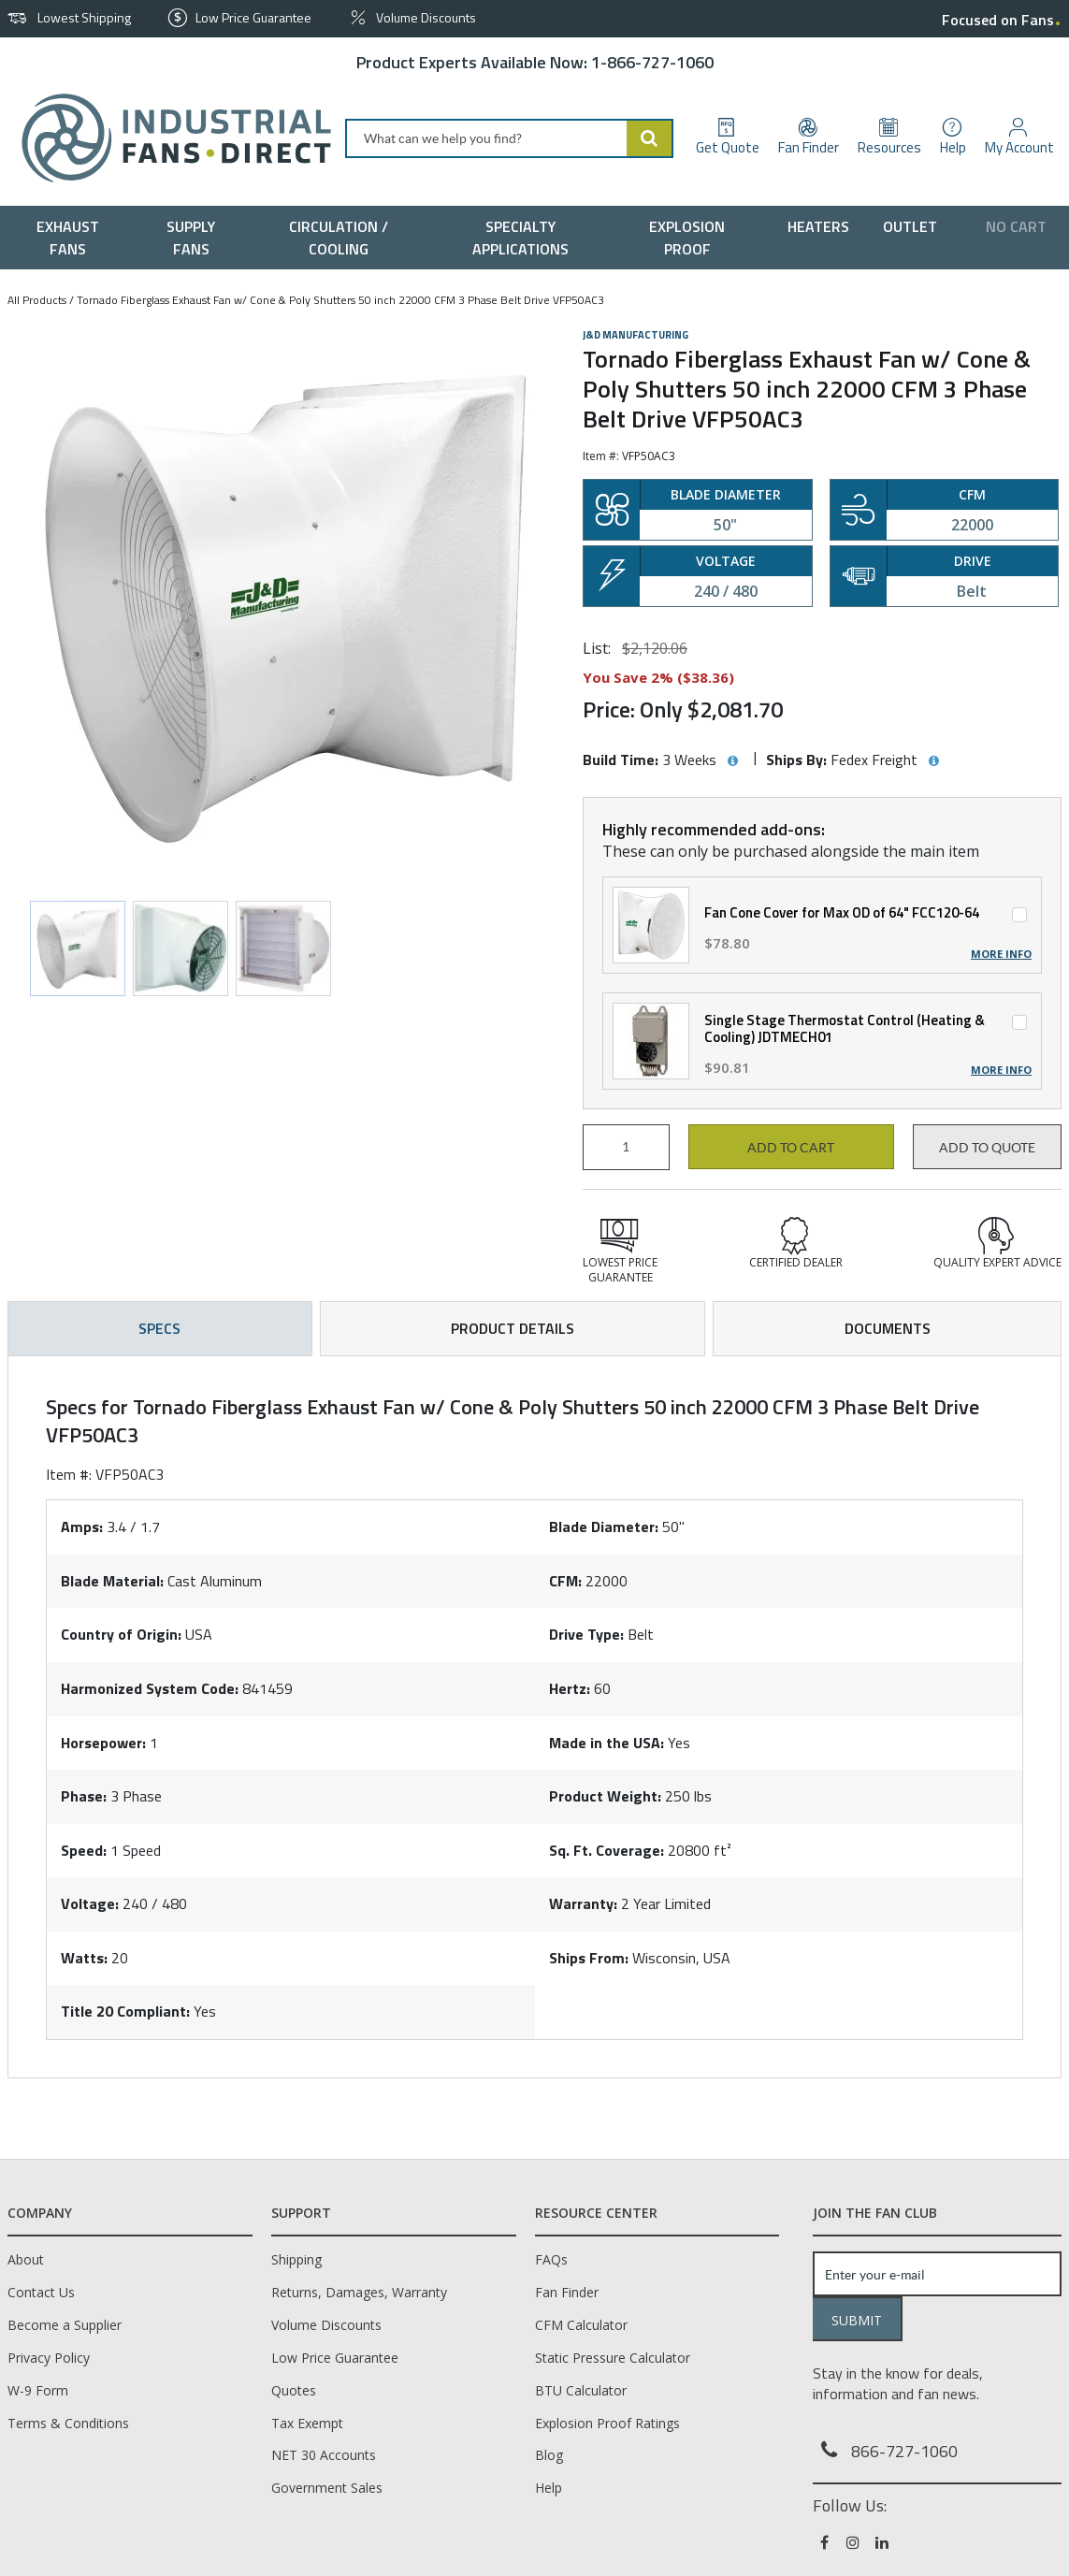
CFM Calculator (581, 2325)
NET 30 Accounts (323, 2455)
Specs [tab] (159, 1328)
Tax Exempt (307, 2423)
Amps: (82, 1526)
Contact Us (41, 2292)
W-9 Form (37, 2390)
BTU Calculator (581, 2390)
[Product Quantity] (626, 1147)
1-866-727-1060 (652, 62)
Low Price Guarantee (334, 2357)
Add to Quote (987, 1147)
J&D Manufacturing (635, 334)
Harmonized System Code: (149, 1688)
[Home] (168, 138)
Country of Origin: (121, 1634)
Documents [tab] (888, 1328)
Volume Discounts (326, 2325)
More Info (1001, 954)
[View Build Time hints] (732, 761)
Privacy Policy (48, 2357)
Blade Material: (112, 1581)
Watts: (84, 1957)
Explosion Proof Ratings (607, 2423)
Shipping (296, 2259)
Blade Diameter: (603, 1526)
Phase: (84, 1796)
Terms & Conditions (68, 2423)
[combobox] (509, 138)
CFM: (565, 1581)
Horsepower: (103, 1742)
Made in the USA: (606, 1742)
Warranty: (583, 1903)
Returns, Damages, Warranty (359, 2292)
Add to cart (790, 1147)
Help (548, 2487)
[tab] (534, 1716)
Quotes (293, 2390)
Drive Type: (586, 1634)
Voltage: (90, 1903)
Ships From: (588, 1957)
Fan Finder (567, 2292)
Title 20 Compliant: (125, 2011)
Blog (549, 2455)
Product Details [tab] (512, 1328)
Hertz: (569, 1688)
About (25, 2259)
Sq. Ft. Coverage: (606, 1850)
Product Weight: (605, 1796)
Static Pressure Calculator (612, 2357)
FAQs (551, 2259)
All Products (36, 300)
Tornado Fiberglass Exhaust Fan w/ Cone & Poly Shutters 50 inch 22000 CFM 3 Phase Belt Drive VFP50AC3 (340, 300)
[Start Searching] (650, 138)
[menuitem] (72, 237)
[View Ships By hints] (933, 761)
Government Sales (327, 2487)
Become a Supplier (64, 2325)
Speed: (84, 1850)
